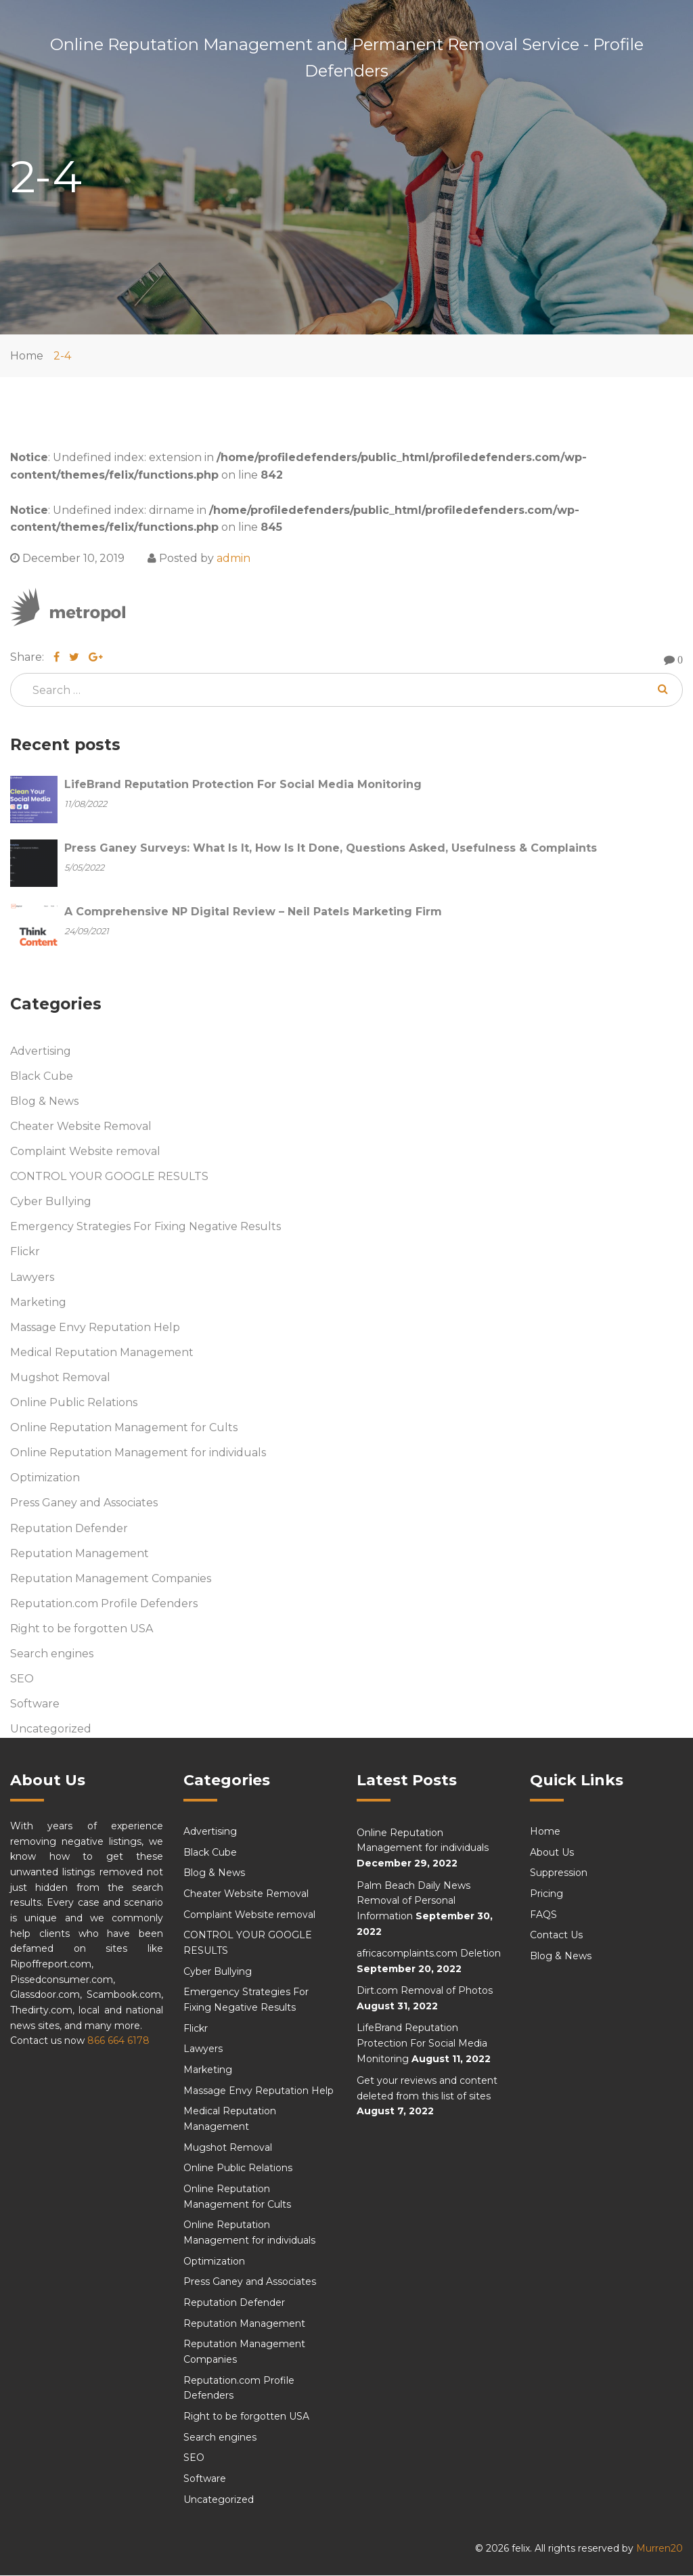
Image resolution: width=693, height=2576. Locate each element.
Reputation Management (79, 1553)
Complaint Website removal (85, 1151)
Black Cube (41, 1076)
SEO (22, 1679)
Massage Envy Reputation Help (95, 1327)
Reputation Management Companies (110, 1578)
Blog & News (44, 1101)
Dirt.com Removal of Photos (425, 1991)
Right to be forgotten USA (81, 1628)
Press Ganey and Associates (84, 1503)
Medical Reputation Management (102, 1352)
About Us (552, 1852)
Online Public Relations (73, 1403)
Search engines (51, 1653)
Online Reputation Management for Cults (124, 1428)
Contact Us (556, 1935)
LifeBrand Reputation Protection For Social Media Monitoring (422, 2043)
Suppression (558, 1873)
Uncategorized (50, 1729)
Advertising (40, 1051)
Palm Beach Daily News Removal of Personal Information (413, 1900)
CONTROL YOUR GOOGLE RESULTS (109, 1177)
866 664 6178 (118, 2041)
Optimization (45, 1478)
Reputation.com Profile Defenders (104, 1603)
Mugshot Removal (60, 1377)
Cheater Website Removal (81, 1126)
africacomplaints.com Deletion (429, 1954)
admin (233, 558)
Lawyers (32, 1277)
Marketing (38, 1302)
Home (26, 355)
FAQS (543, 1914)
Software (35, 1704)
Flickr (25, 1252)
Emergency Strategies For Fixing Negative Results (145, 1227)
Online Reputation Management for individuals (138, 1453)
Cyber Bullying (50, 1202)
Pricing (546, 1893)
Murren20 (659, 2549)
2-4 (62, 355)
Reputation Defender (69, 1528)
